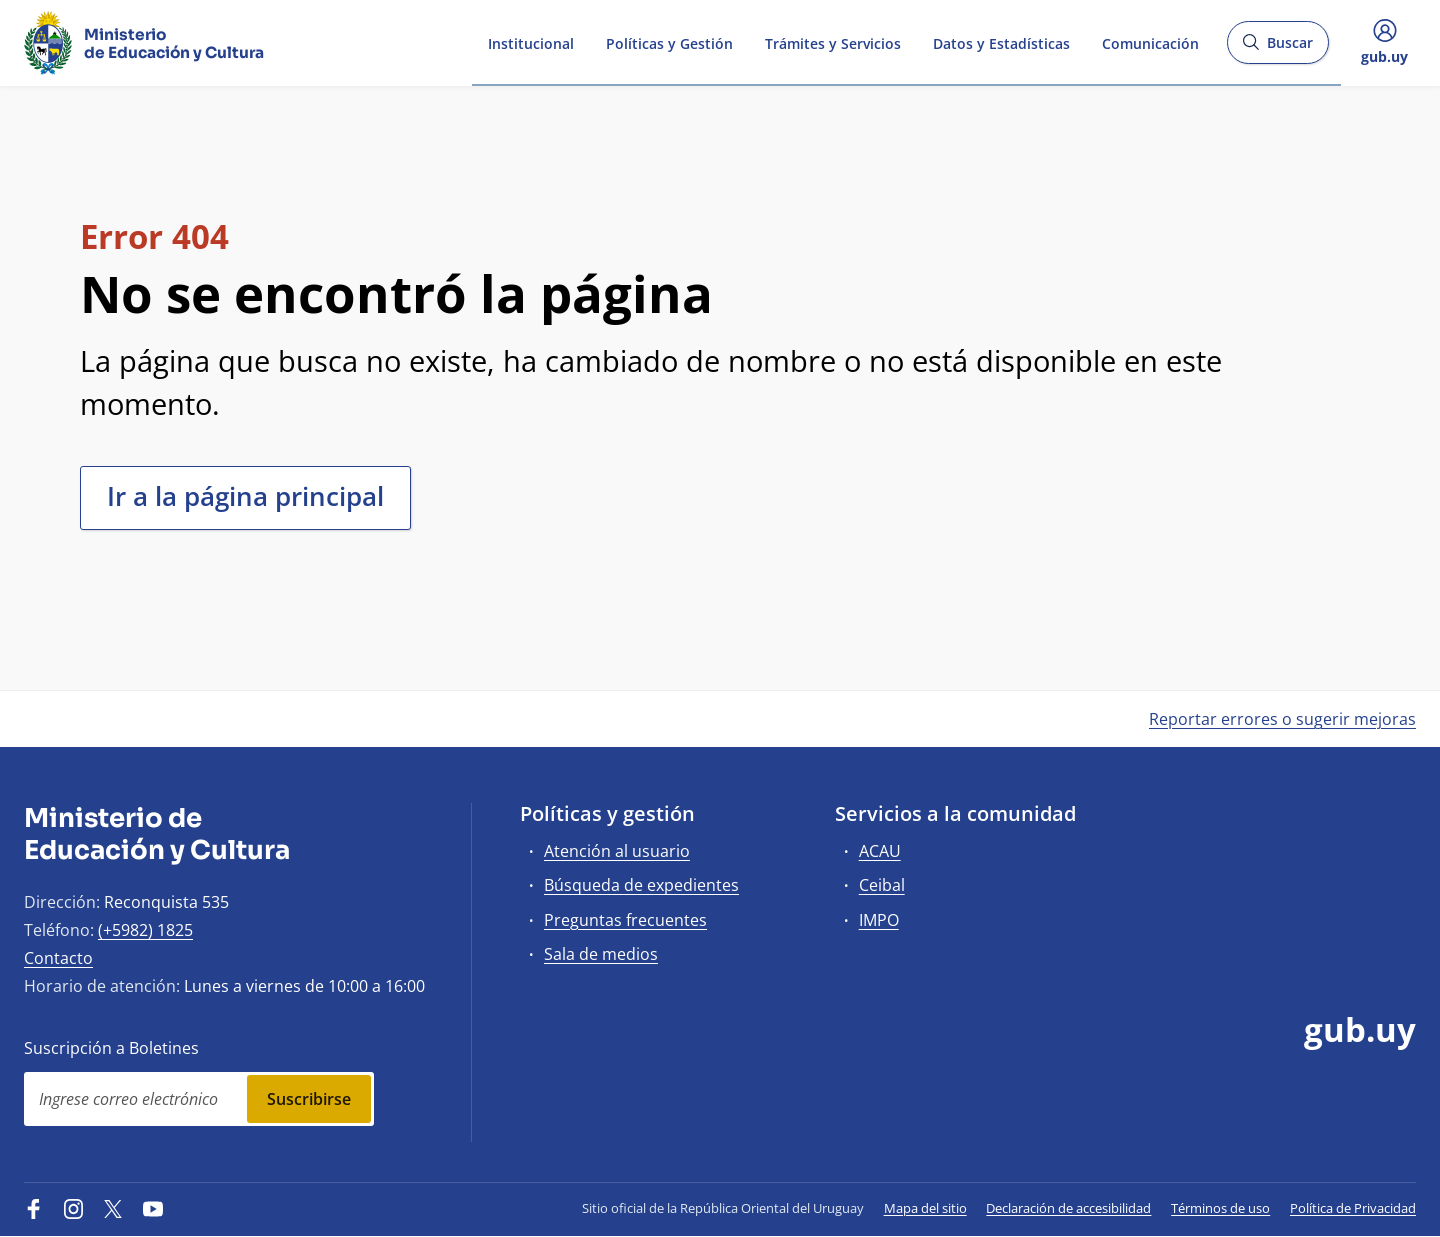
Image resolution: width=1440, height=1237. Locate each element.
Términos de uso (1220, 1208)
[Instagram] (74, 1208)
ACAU (880, 851)
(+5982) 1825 (145, 930)
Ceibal (882, 885)
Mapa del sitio (925, 1208)
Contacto (58, 958)
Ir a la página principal (245, 496)
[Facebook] (34, 1208)
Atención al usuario (617, 851)
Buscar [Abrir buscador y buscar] (1277, 48)
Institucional (531, 41)
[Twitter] (113, 1208)
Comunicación (1150, 41)
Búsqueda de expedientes (641, 885)
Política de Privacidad (1353, 1208)
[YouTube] (153, 1208)
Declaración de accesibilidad (1068, 1208)
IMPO (879, 920)
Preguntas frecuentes (625, 920)
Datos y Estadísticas (1001, 41)
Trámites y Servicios (833, 41)
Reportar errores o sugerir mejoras (1282, 719)
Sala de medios (601, 954)
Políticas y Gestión (669, 41)
